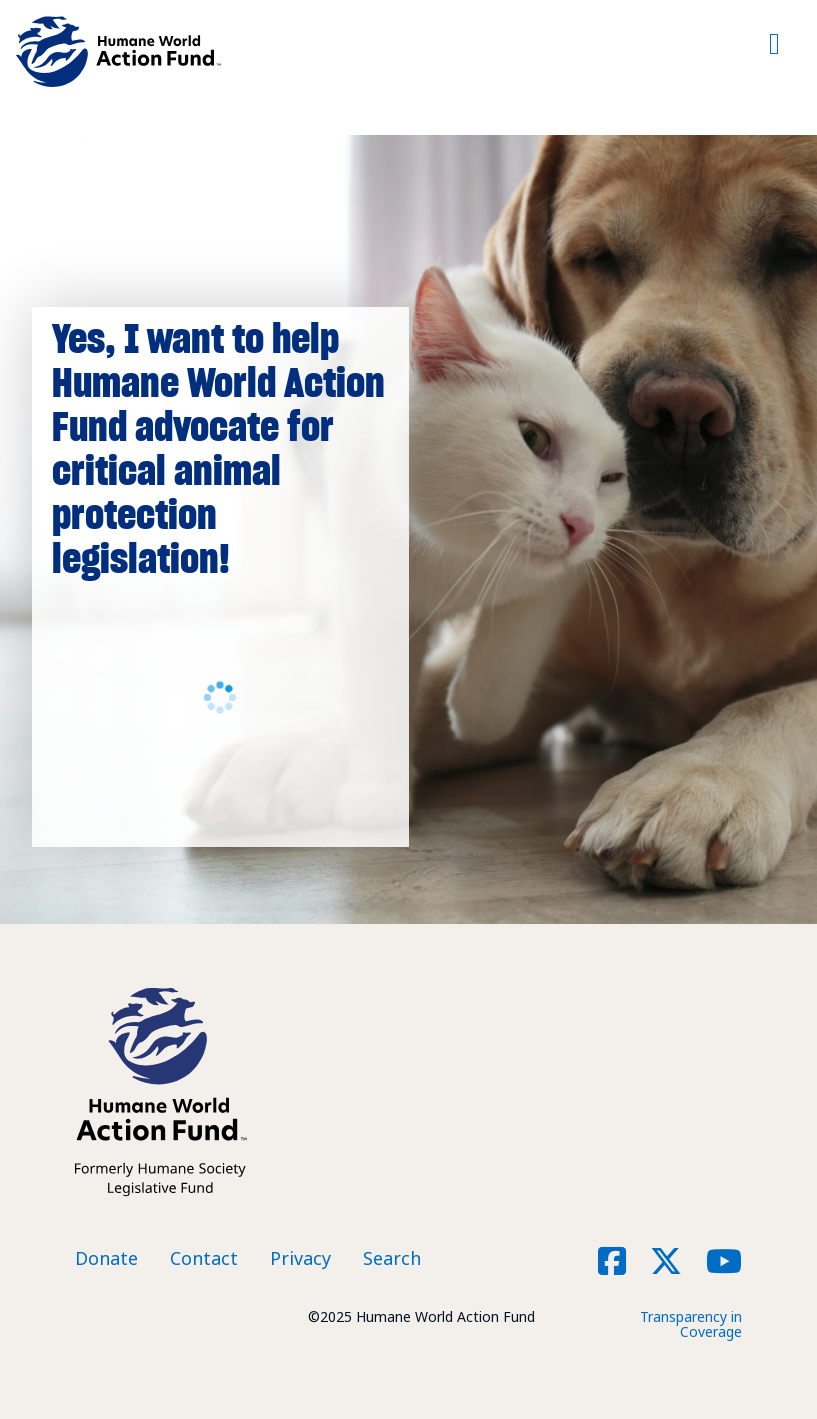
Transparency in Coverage (691, 1324)
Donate (106, 1258)
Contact (204, 1258)
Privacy (300, 1258)
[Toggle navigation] (774, 51)
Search (392, 1258)
